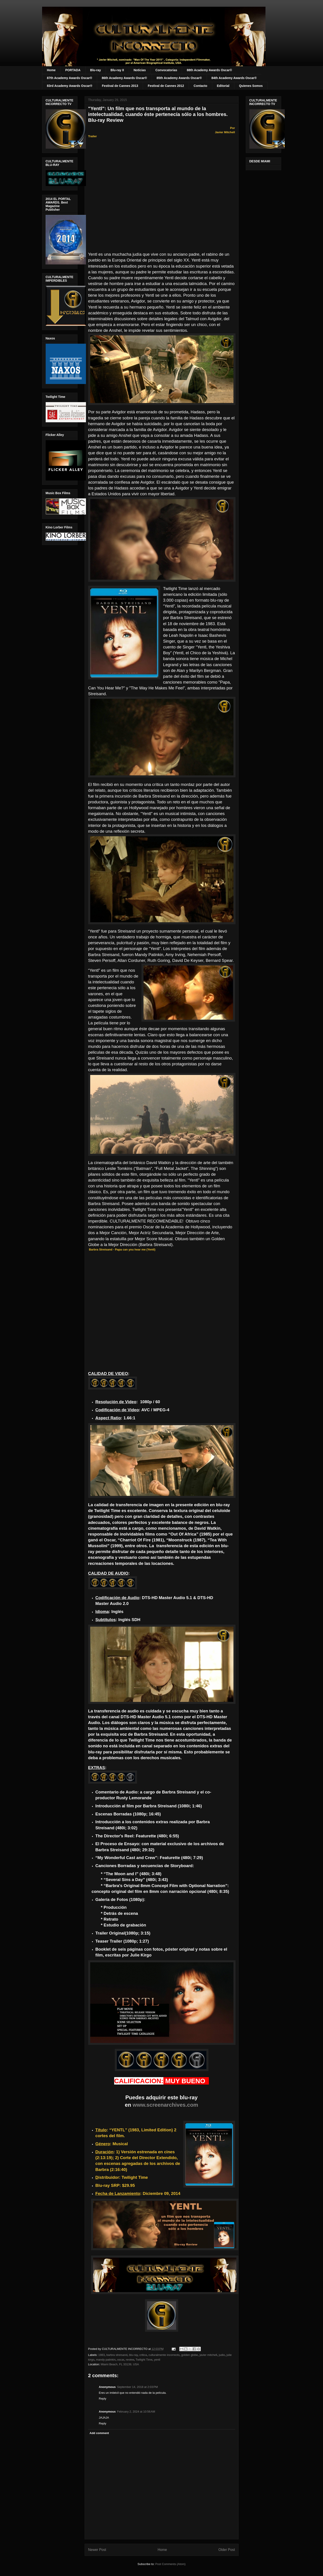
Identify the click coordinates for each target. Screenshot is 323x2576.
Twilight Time (144, 2359)
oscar (120, 2359)
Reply (102, 2398)
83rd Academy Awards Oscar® (69, 86)
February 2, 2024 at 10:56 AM (136, 2411)
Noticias (140, 70)
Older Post (226, 2550)
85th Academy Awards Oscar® (179, 78)
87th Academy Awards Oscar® (69, 78)
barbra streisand (116, 2355)
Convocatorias (166, 70)
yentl (157, 2359)
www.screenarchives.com (165, 2105)
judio (222, 2355)
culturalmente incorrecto (164, 2355)
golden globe (189, 2355)
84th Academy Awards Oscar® (234, 78)
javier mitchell (208, 2355)
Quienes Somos (251, 86)
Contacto (200, 86)
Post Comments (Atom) (170, 2564)
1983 (101, 2355)
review (130, 2359)
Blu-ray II (117, 70)
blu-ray (133, 2355)
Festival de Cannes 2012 (166, 86)
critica (143, 2355)
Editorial (223, 86)
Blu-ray (95, 70)
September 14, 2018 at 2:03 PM (137, 2387)
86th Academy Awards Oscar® (124, 78)
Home (51, 70)
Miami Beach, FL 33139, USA (120, 2364)
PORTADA (72, 70)
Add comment (99, 2433)
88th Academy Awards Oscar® (209, 70)
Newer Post (97, 2550)
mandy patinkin (106, 2359)
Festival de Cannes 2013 (120, 86)
